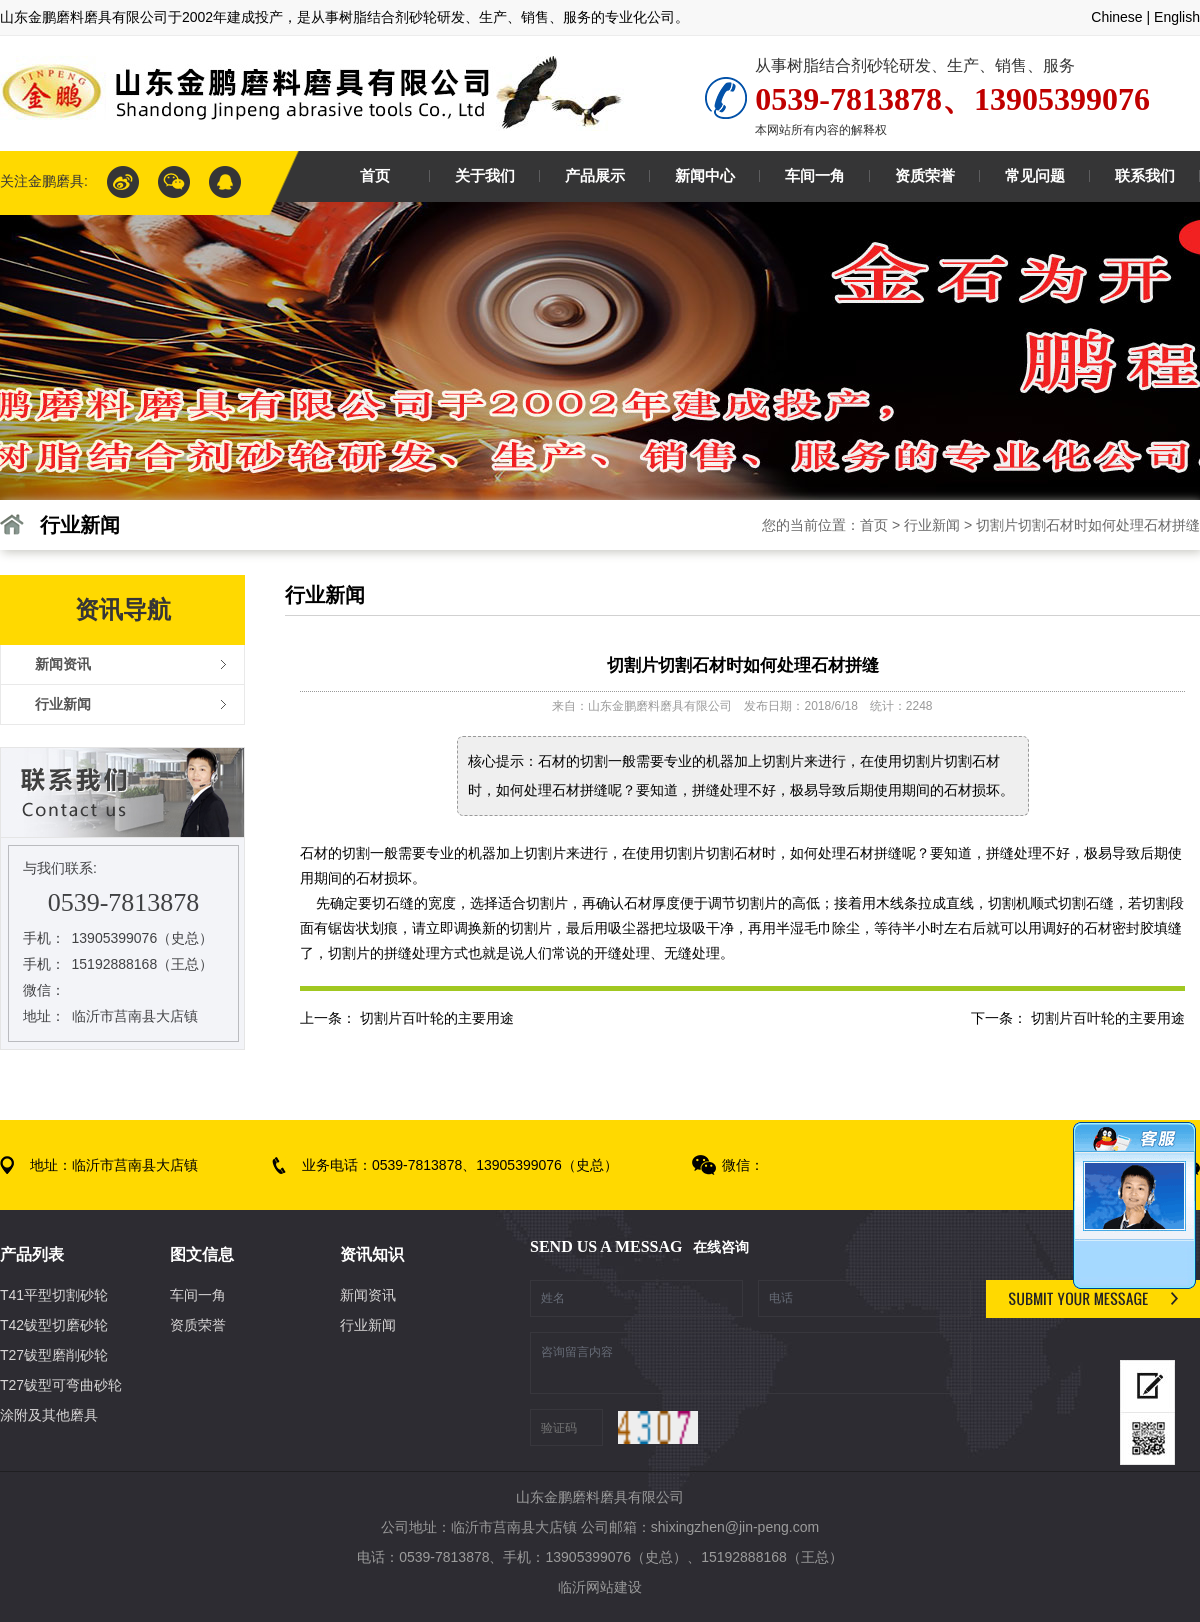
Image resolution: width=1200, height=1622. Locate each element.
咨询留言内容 (750, 1363)
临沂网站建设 (600, 1587)
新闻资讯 (368, 1295)
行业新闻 (932, 525)
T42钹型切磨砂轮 (54, 1325)
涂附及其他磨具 (49, 1415)
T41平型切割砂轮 (54, 1295)
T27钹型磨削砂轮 (54, 1355)
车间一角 (198, 1295)
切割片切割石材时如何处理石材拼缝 (1088, 525)
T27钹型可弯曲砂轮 (61, 1385)
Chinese (1116, 17)
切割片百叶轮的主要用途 (1108, 1018)
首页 (874, 525)
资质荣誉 (198, 1325)
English (1177, 17)
